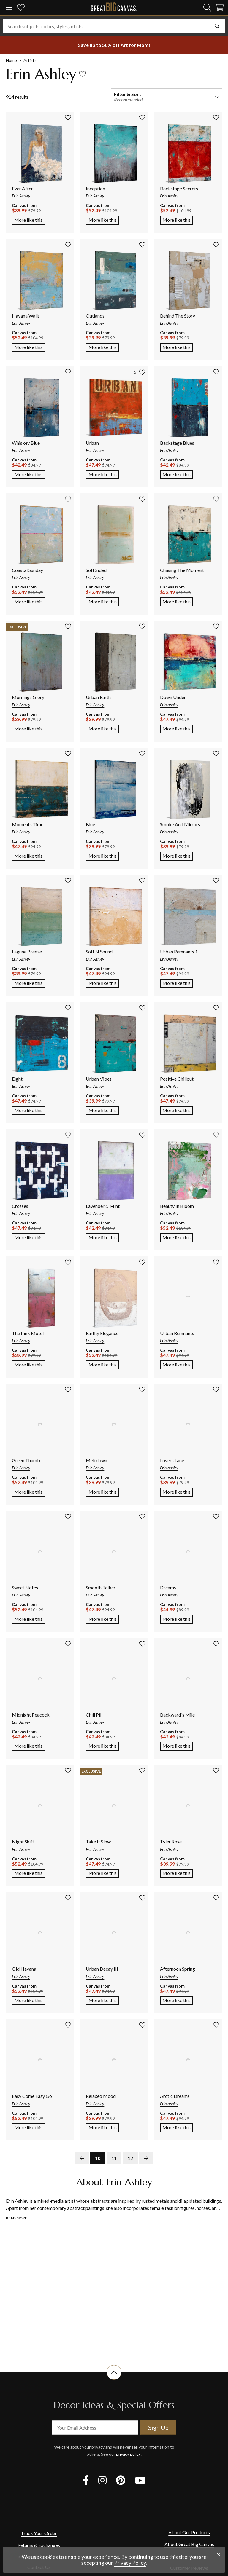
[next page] (146, 2158)
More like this (29, 219)
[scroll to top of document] (114, 2379)
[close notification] (219, 2554)
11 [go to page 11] (114, 2158)
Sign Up (158, 2427)
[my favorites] (21, 8)
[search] (207, 7)
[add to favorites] (82, 74)
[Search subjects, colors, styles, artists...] (114, 26)
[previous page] (82, 2158)
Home (11, 60)
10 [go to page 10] (97, 2158)
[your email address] (95, 2427)
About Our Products (189, 2532)
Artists (30, 60)
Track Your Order (39, 2533)
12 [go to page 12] (130, 2158)
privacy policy (128, 2454)
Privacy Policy (130, 2562)
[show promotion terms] (114, 45)
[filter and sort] (166, 97)
